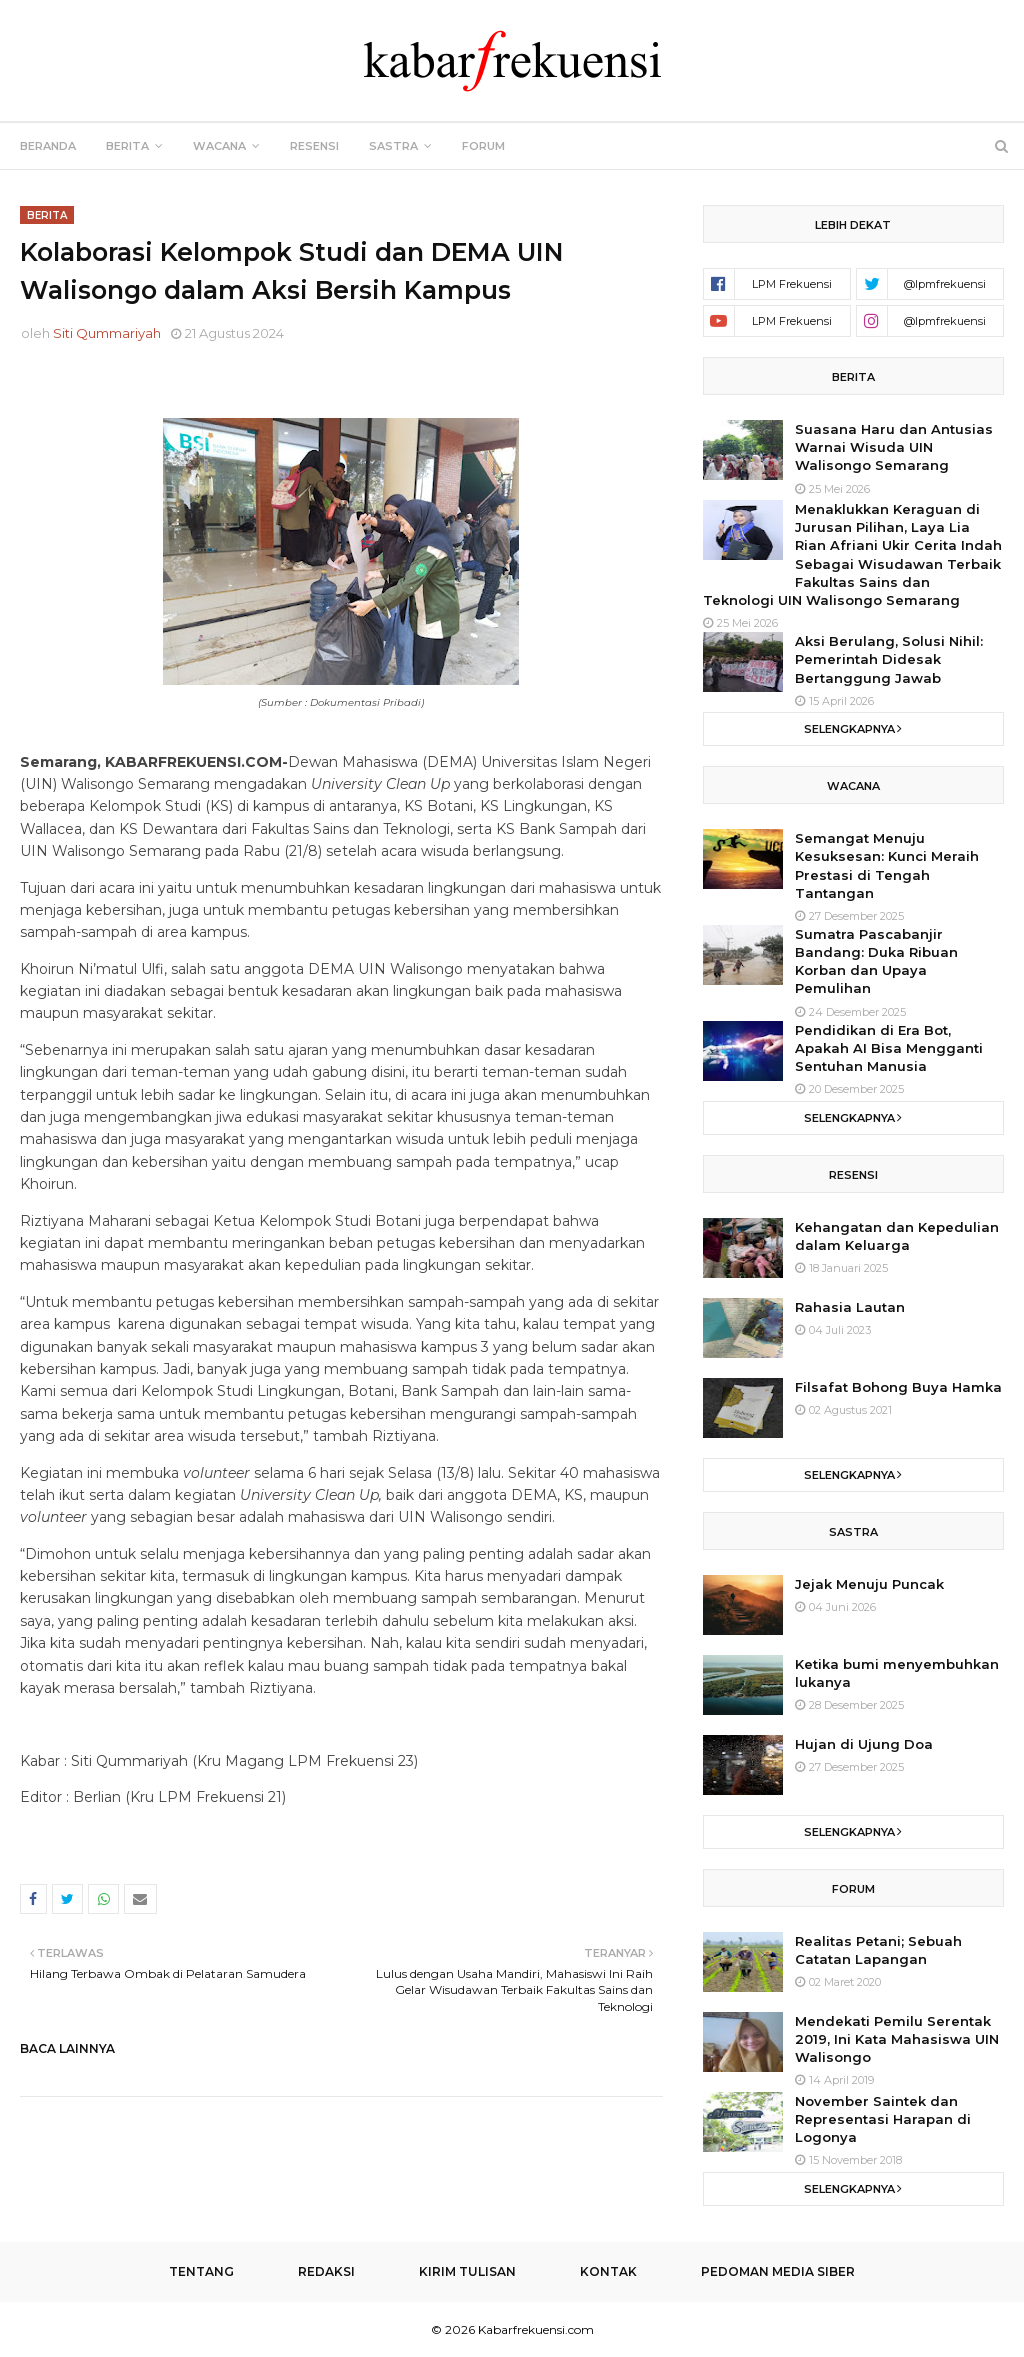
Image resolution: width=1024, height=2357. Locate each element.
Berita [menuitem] (127, 146)
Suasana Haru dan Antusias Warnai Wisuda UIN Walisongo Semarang (894, 447)
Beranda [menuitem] (48, 146)
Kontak (608, 2271)
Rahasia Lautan (850, 1307)
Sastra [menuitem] (393, 146)
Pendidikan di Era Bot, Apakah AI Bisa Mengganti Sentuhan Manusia (889, 1048)
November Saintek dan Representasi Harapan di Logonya (883, 2119)
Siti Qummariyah (107, 333)
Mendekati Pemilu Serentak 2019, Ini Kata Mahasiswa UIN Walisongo (897, 2039)
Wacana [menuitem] (219, 146)
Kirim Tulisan (467, 2271)
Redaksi (326, 2271)
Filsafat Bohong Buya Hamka (898, 1387)
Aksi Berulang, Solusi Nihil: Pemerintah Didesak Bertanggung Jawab (889, 659)
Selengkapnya (849, 729)
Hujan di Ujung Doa (864, 1744)
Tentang (201, 2271)
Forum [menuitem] (483, 146)
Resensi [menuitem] (314, 146)
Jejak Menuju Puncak (869, 1584)
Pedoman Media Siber (778, 2271)
